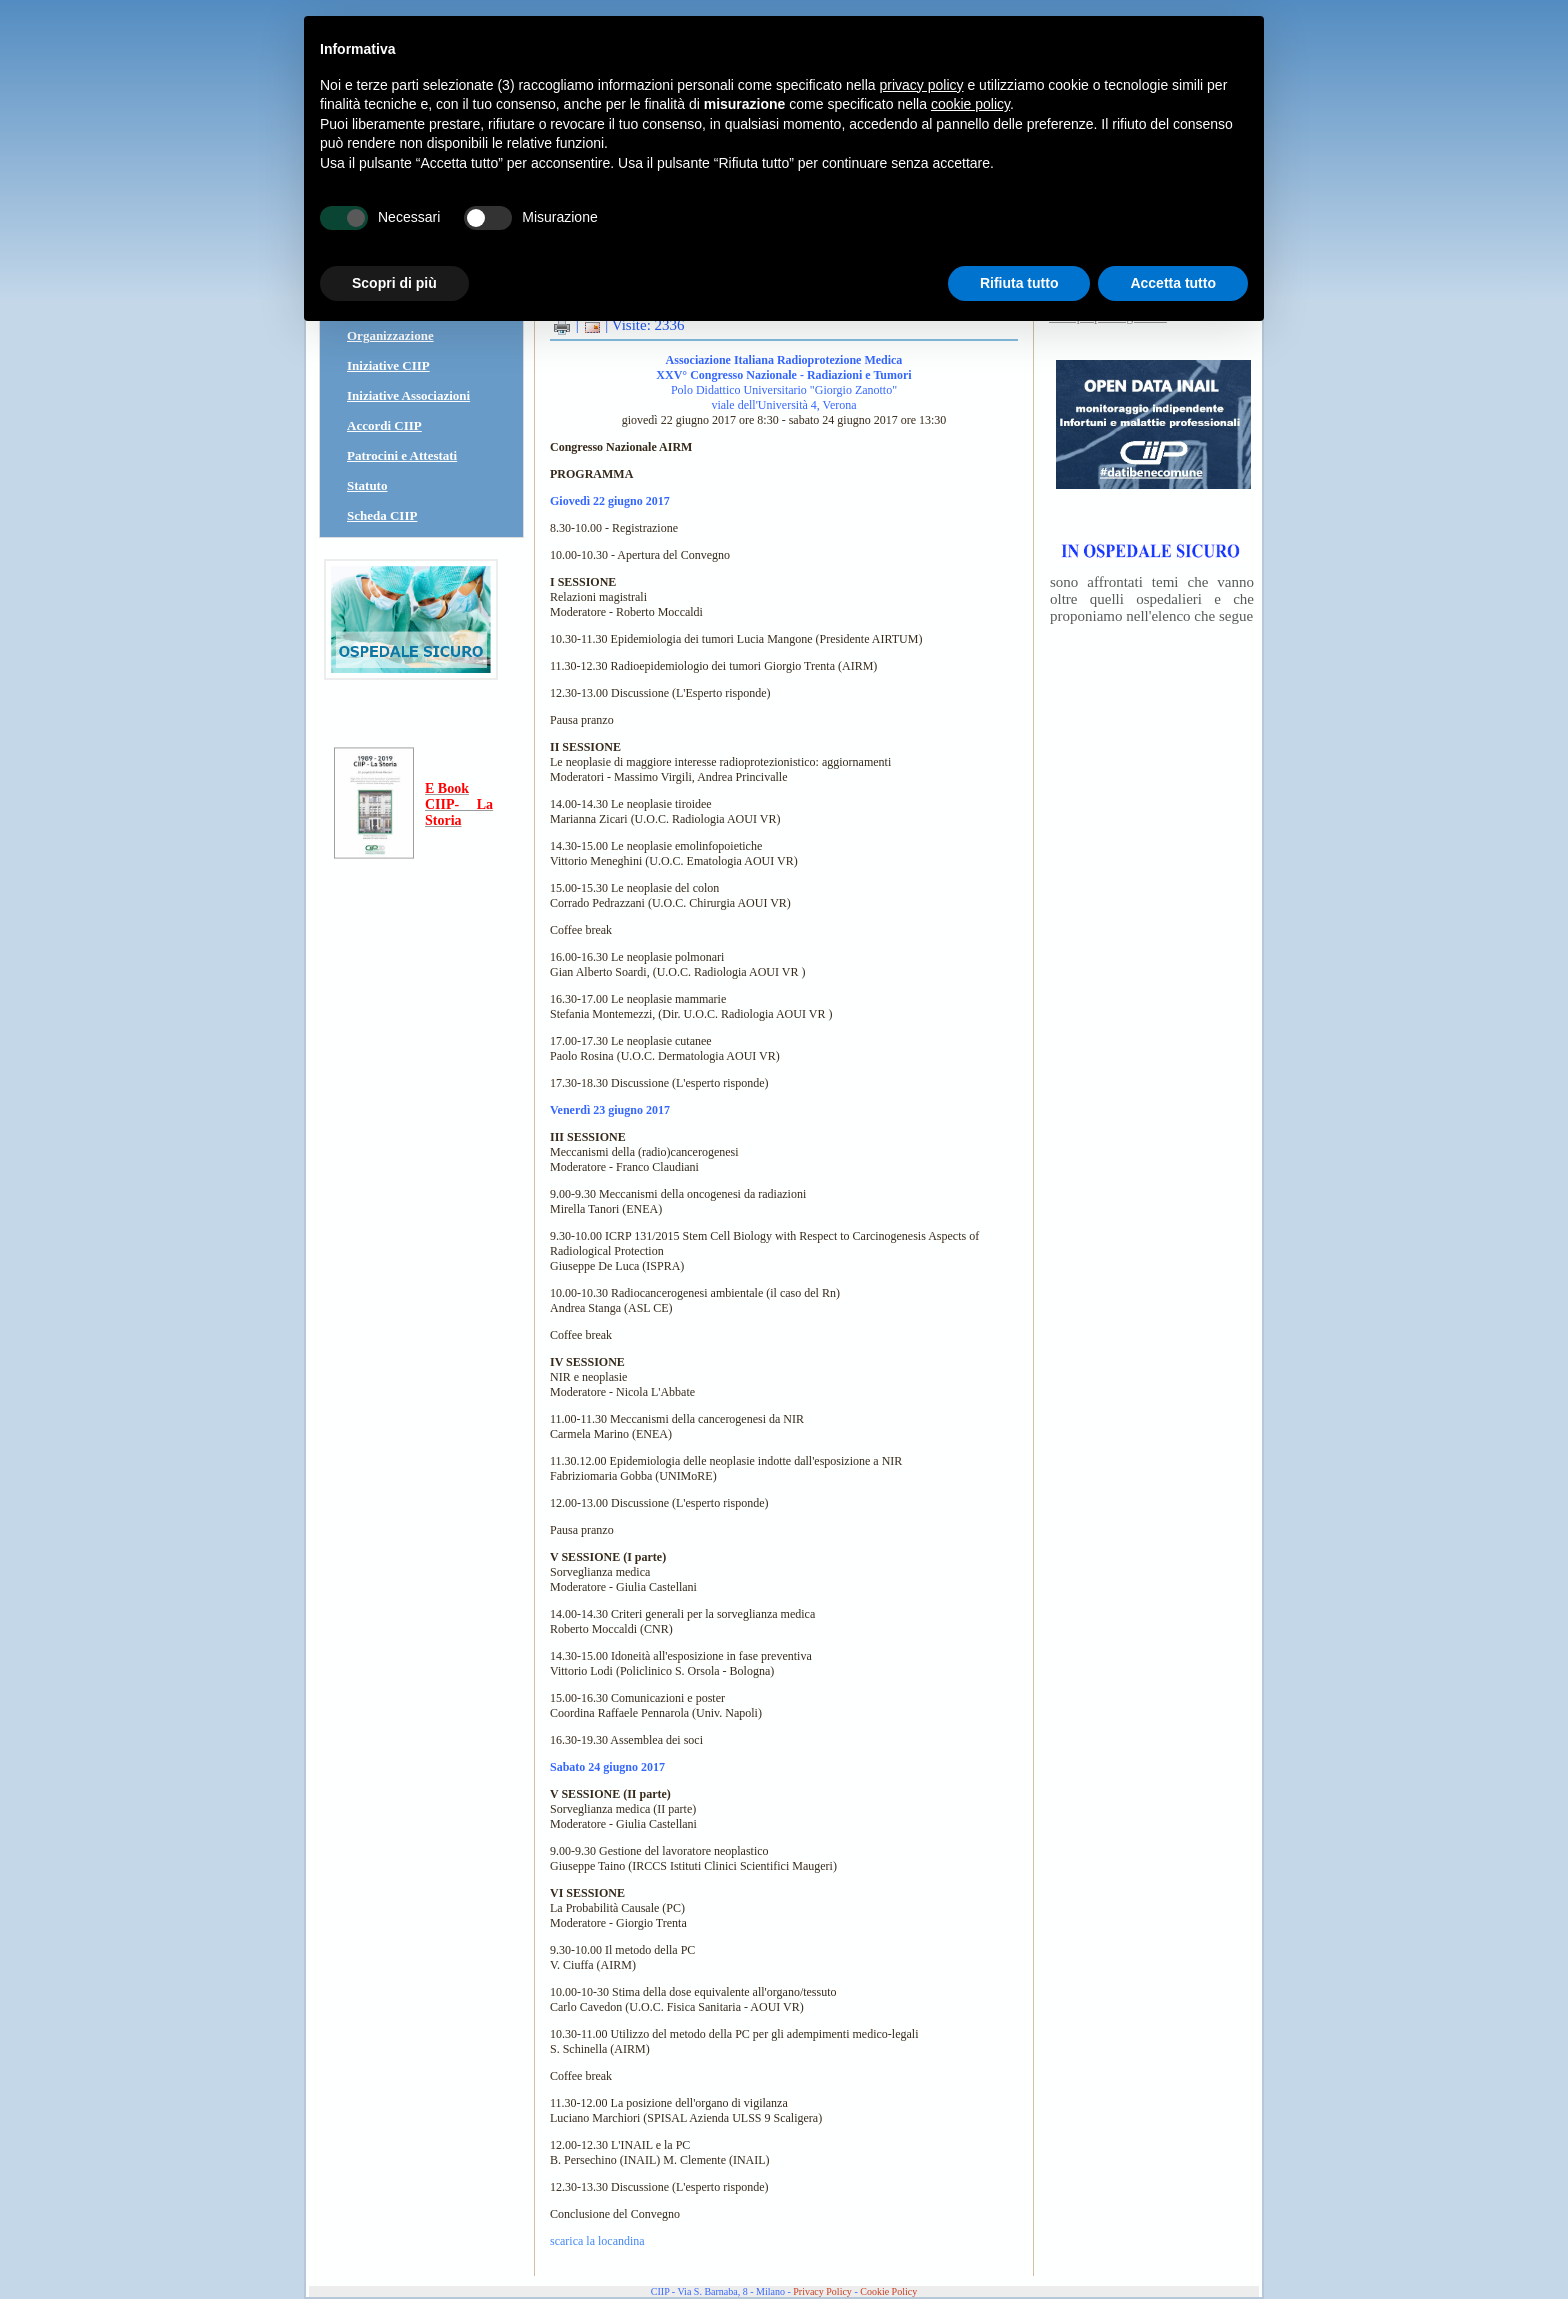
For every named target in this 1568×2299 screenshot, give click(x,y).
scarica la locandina (597, 2241)
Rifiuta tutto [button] (1019, 283)
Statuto (367, 485)
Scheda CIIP (382, 515)
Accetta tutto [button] (1173, 283)
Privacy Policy (822, 2291)
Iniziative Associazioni (408, 395)
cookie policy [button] (970, 104)
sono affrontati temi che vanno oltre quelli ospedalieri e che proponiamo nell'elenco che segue (1152, 599)
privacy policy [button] (922, 85)
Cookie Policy (888, 2291)
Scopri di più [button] (394, 283)
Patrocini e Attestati (402, 455)
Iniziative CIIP (388, 365)
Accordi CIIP (384, 425)
